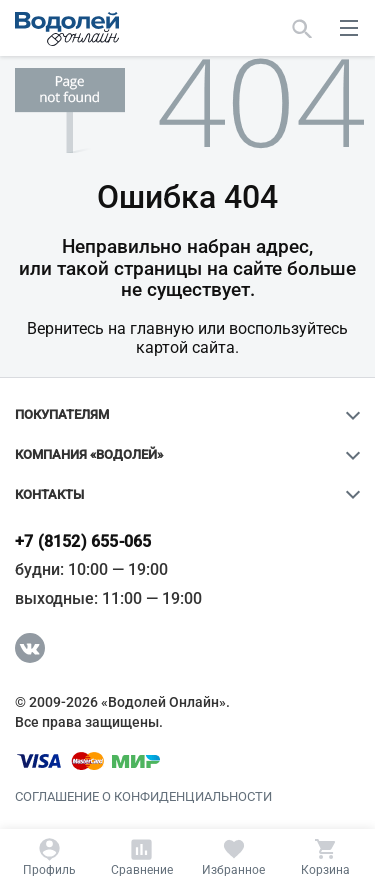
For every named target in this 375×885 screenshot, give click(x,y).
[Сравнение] (141, 857)
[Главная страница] (67, 29)
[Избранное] (233, 857)
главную (162, 328)
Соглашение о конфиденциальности (143, 797)
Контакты (49, 495)
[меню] (349, 28)
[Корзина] (325, 857)
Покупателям (62, 415)
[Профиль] (49, 857)
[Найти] (302, 28)
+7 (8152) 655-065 (83, 542)
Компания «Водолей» (89, 455)
